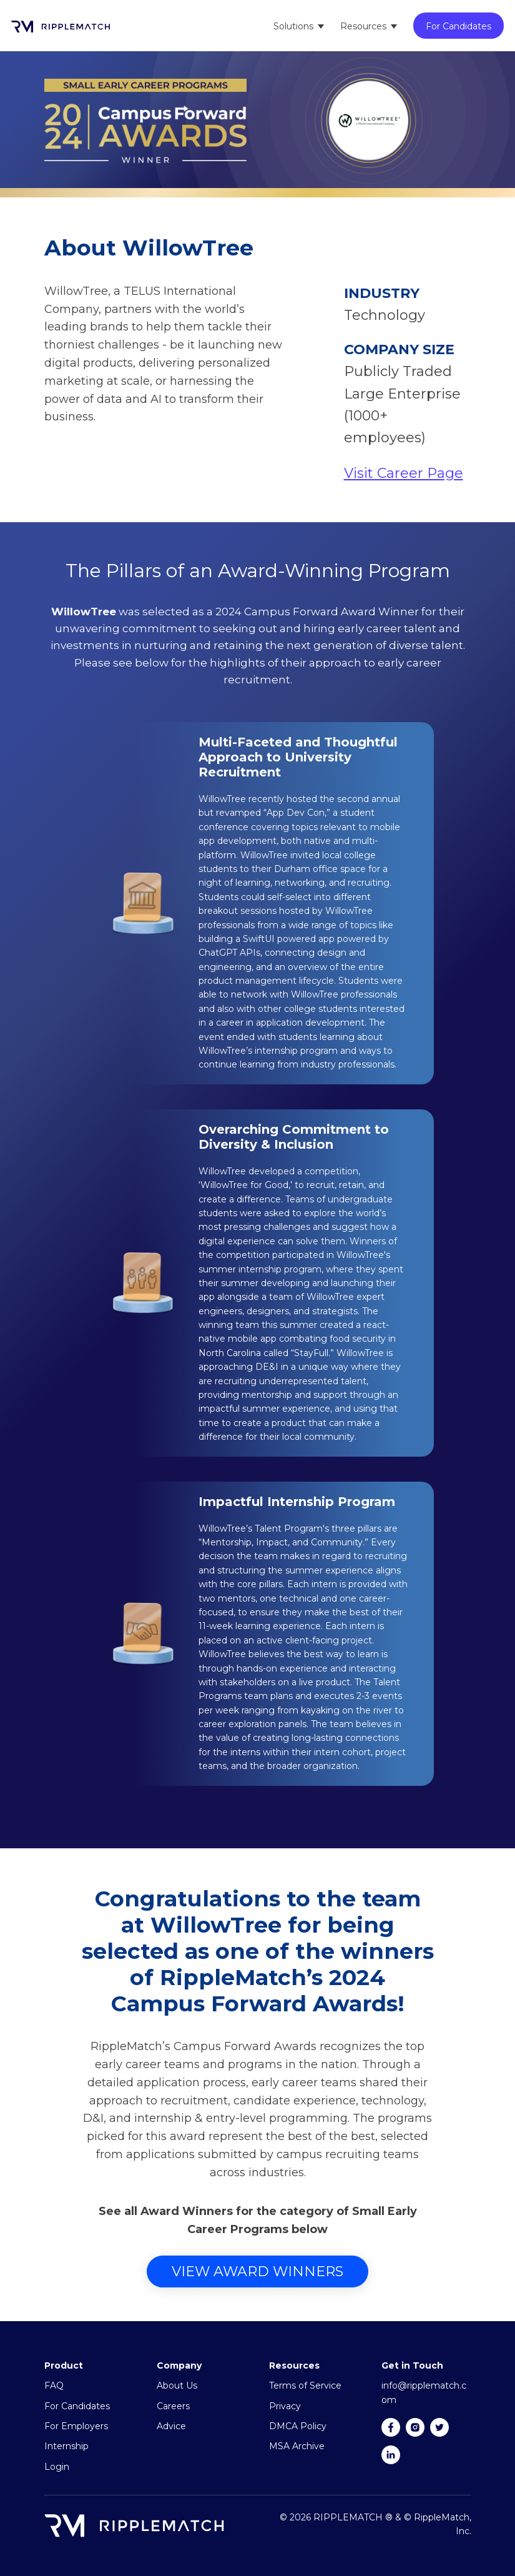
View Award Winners (257, 2271)
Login (56, 2466)
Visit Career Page (403, 473)
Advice (171, 2426)
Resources (363, 26)
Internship (66, 2446)
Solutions (293, 26)
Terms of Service (305, 2385)
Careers (173, 2406)
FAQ (54, 2385)
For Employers (76, 2426)
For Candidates (458, 26)
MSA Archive (297, 2446)
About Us (177, 2385)
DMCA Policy (297, 2426)
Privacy (285, 2406)
